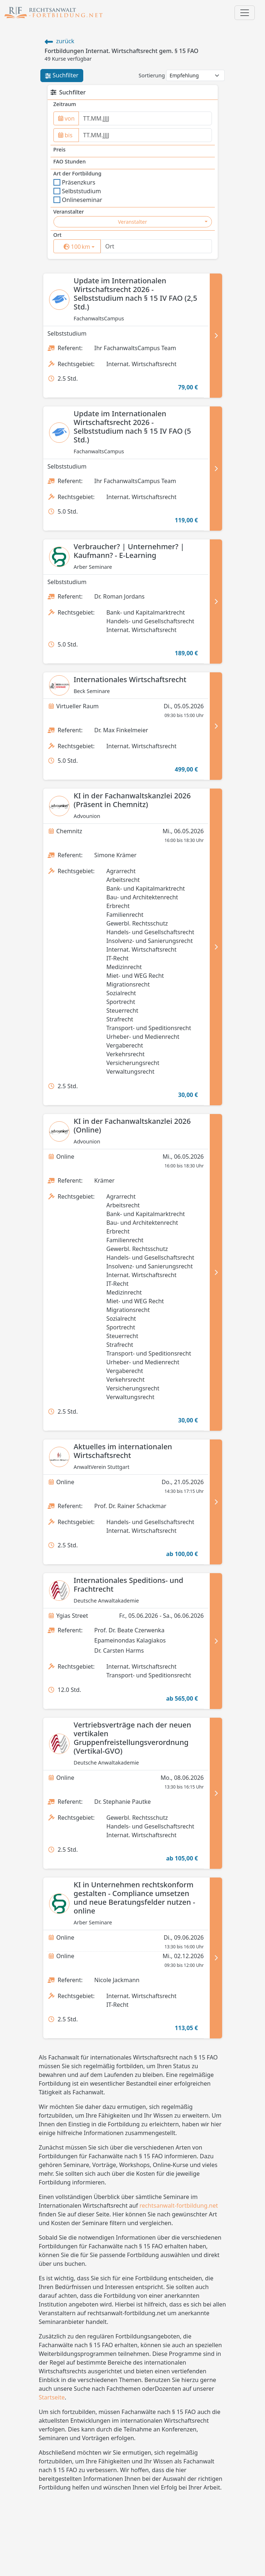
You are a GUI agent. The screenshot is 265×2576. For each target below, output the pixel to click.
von (66, 118)
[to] (145, 135)
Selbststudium (77, 191)
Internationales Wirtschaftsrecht (130, 679)
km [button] (82, 246)
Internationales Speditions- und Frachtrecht (129, 1584)
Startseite (52, 2397)
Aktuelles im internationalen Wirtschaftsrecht (123, 1451)
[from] (145, 118)
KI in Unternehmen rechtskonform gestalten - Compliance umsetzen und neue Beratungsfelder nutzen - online (134, 1898)
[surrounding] (75, 246)
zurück (60, 41)
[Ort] (156, 246)
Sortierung (151, 75)
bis (65, 135)
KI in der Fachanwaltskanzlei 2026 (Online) (132, 1125)
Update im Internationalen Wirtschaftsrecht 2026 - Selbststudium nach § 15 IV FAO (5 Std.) (132, 427)
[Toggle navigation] (244, 12)
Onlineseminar (78, 200)
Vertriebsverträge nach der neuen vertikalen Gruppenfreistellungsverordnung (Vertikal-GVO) (132, 1738)
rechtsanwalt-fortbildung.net (179, 2206)
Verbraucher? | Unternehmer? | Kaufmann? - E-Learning (129, 551)
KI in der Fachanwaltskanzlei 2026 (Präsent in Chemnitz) (132, 800)
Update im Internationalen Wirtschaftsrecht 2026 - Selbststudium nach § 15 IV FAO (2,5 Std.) (135, 294)
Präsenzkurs (74, 182)
